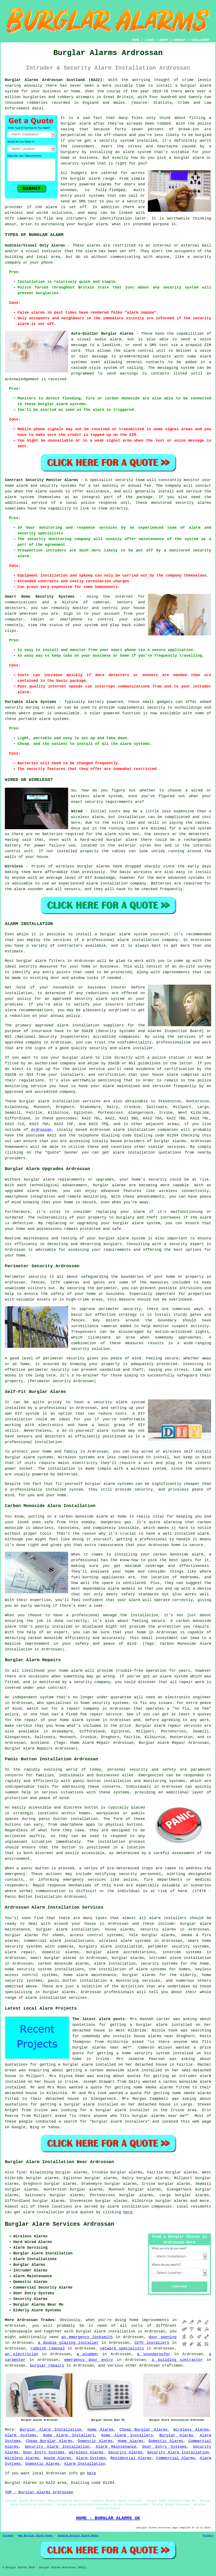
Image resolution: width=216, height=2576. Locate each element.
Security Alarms (125, 2452)
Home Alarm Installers (68, 2435)
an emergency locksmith (87, 2337)
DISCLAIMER (200, 40)
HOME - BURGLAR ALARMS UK (108, 2518)
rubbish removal (47, 2348)
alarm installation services (56, 1998)
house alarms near (154, 2036)
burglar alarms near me (100, 2047)
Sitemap (8, 2535)
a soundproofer (153, 2354)
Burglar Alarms (176, 2435)
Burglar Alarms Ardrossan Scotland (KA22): (55, 80)
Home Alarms (100, 2430)
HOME (136, 40)
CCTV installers (151, 2343)
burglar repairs (47, 2365)
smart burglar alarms (53, 1958)
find (21, 2172)
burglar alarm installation (105, 2331)
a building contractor (177, 2360)
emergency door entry (88, 2360)
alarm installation (134, 1152)
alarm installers (167, 1918)
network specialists (122, 2348)
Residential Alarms (130, 2458)
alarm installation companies (145, 1130)
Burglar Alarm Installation (51, 2430)
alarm (90, 251)
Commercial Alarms (175, 2458)
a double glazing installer (68, 2343)
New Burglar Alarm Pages (35, 2535)
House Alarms (57, 2458)
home (133, 2320)
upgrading (87, 1223)
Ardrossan (41, 1130)
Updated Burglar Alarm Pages (77, 2535)
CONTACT (180, 40)
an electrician (21, 2354)
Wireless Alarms (191, 2430)
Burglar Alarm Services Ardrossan (59, 2224)
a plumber (88, 2354)
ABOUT (163, 40)
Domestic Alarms (95, 2441)
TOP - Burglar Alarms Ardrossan (39, 2492)
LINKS (149, 40)
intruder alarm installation (180, 1958)
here (127, 2212)
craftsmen (172, 2365)
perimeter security (120, 1309)
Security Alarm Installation (57, 2447)
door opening (163, 2337)
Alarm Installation (84, 2464)
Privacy (208, 2535)
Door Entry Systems (164, 2447)
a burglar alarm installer (120, 2110)
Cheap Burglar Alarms (144, 2430)
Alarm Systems (20, 2435)
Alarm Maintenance (116, 2447)
